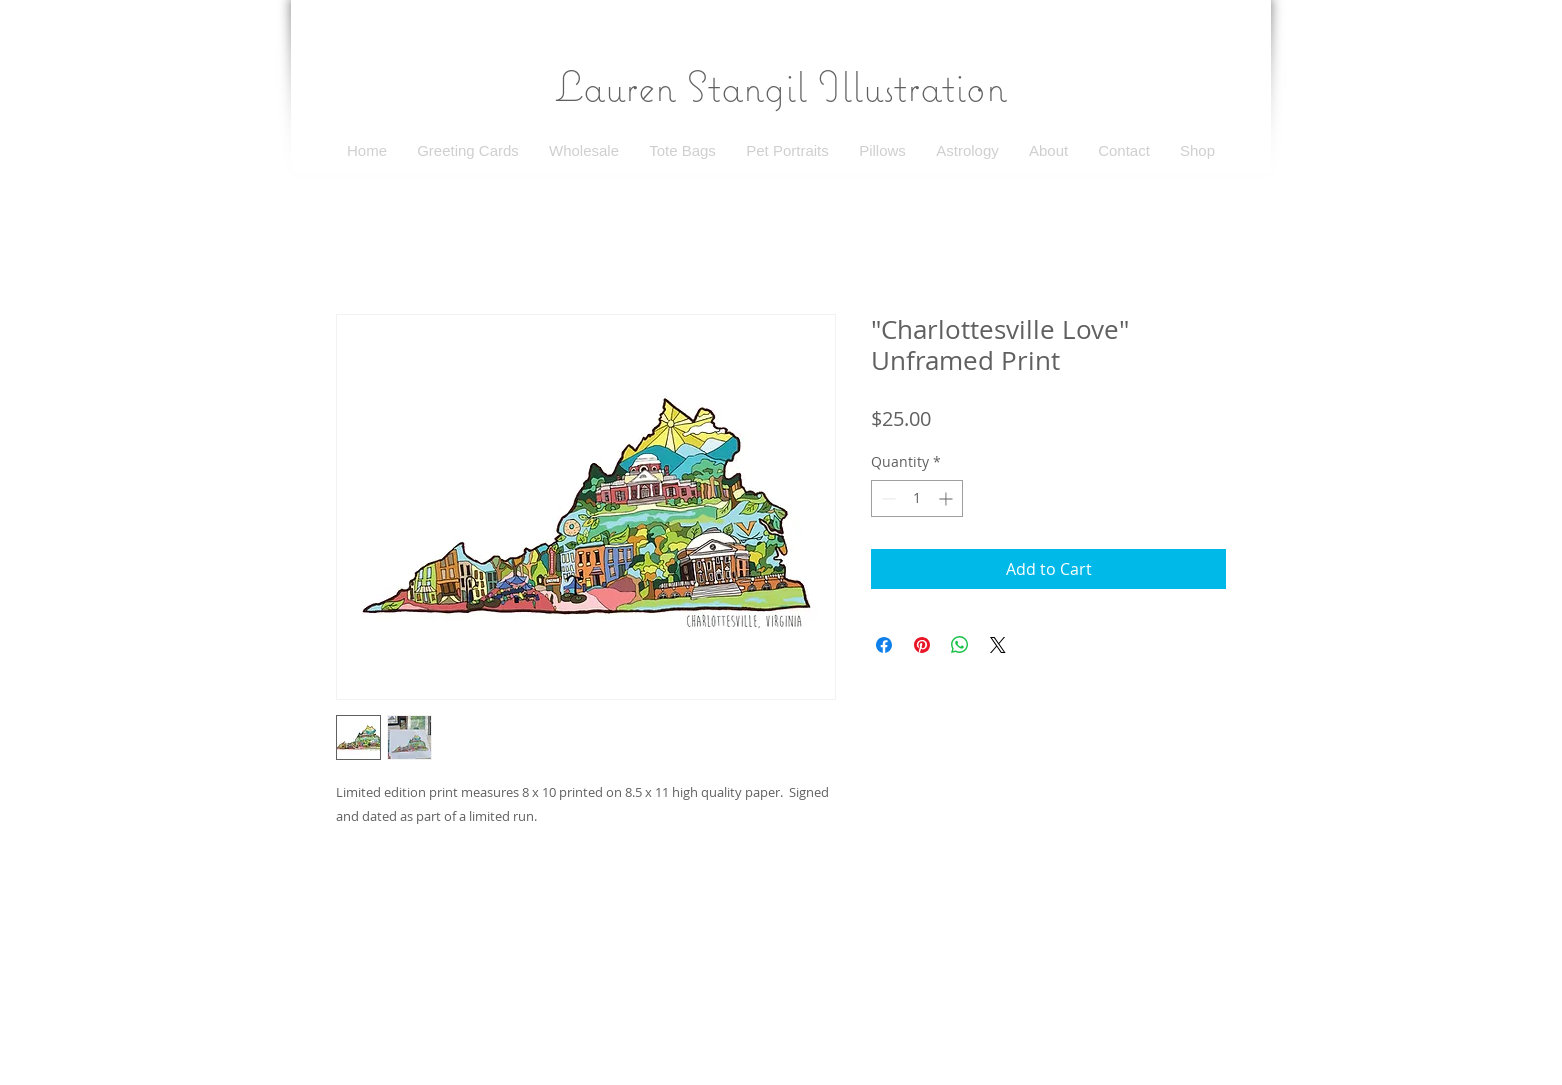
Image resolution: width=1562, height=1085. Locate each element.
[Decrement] (886, 498)
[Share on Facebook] (884, 645)
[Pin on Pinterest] (922, 645)
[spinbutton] (917, 498)
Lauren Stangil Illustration (781, 86)
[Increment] (947, 498)
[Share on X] (998, 645)
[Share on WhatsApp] (960, 645)
